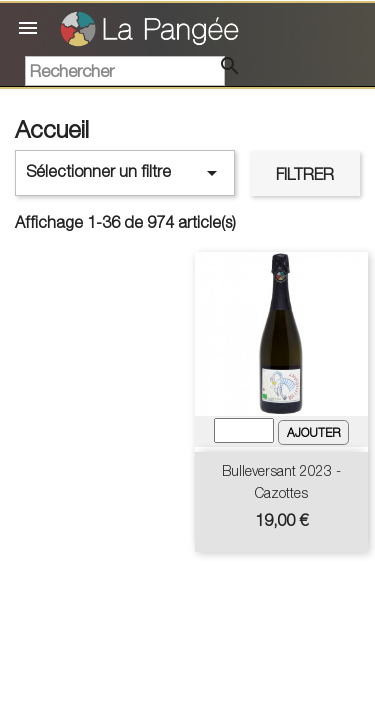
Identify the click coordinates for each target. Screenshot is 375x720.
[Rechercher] (125, 71)
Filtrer (305, 174)
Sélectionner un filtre (125, 173)
